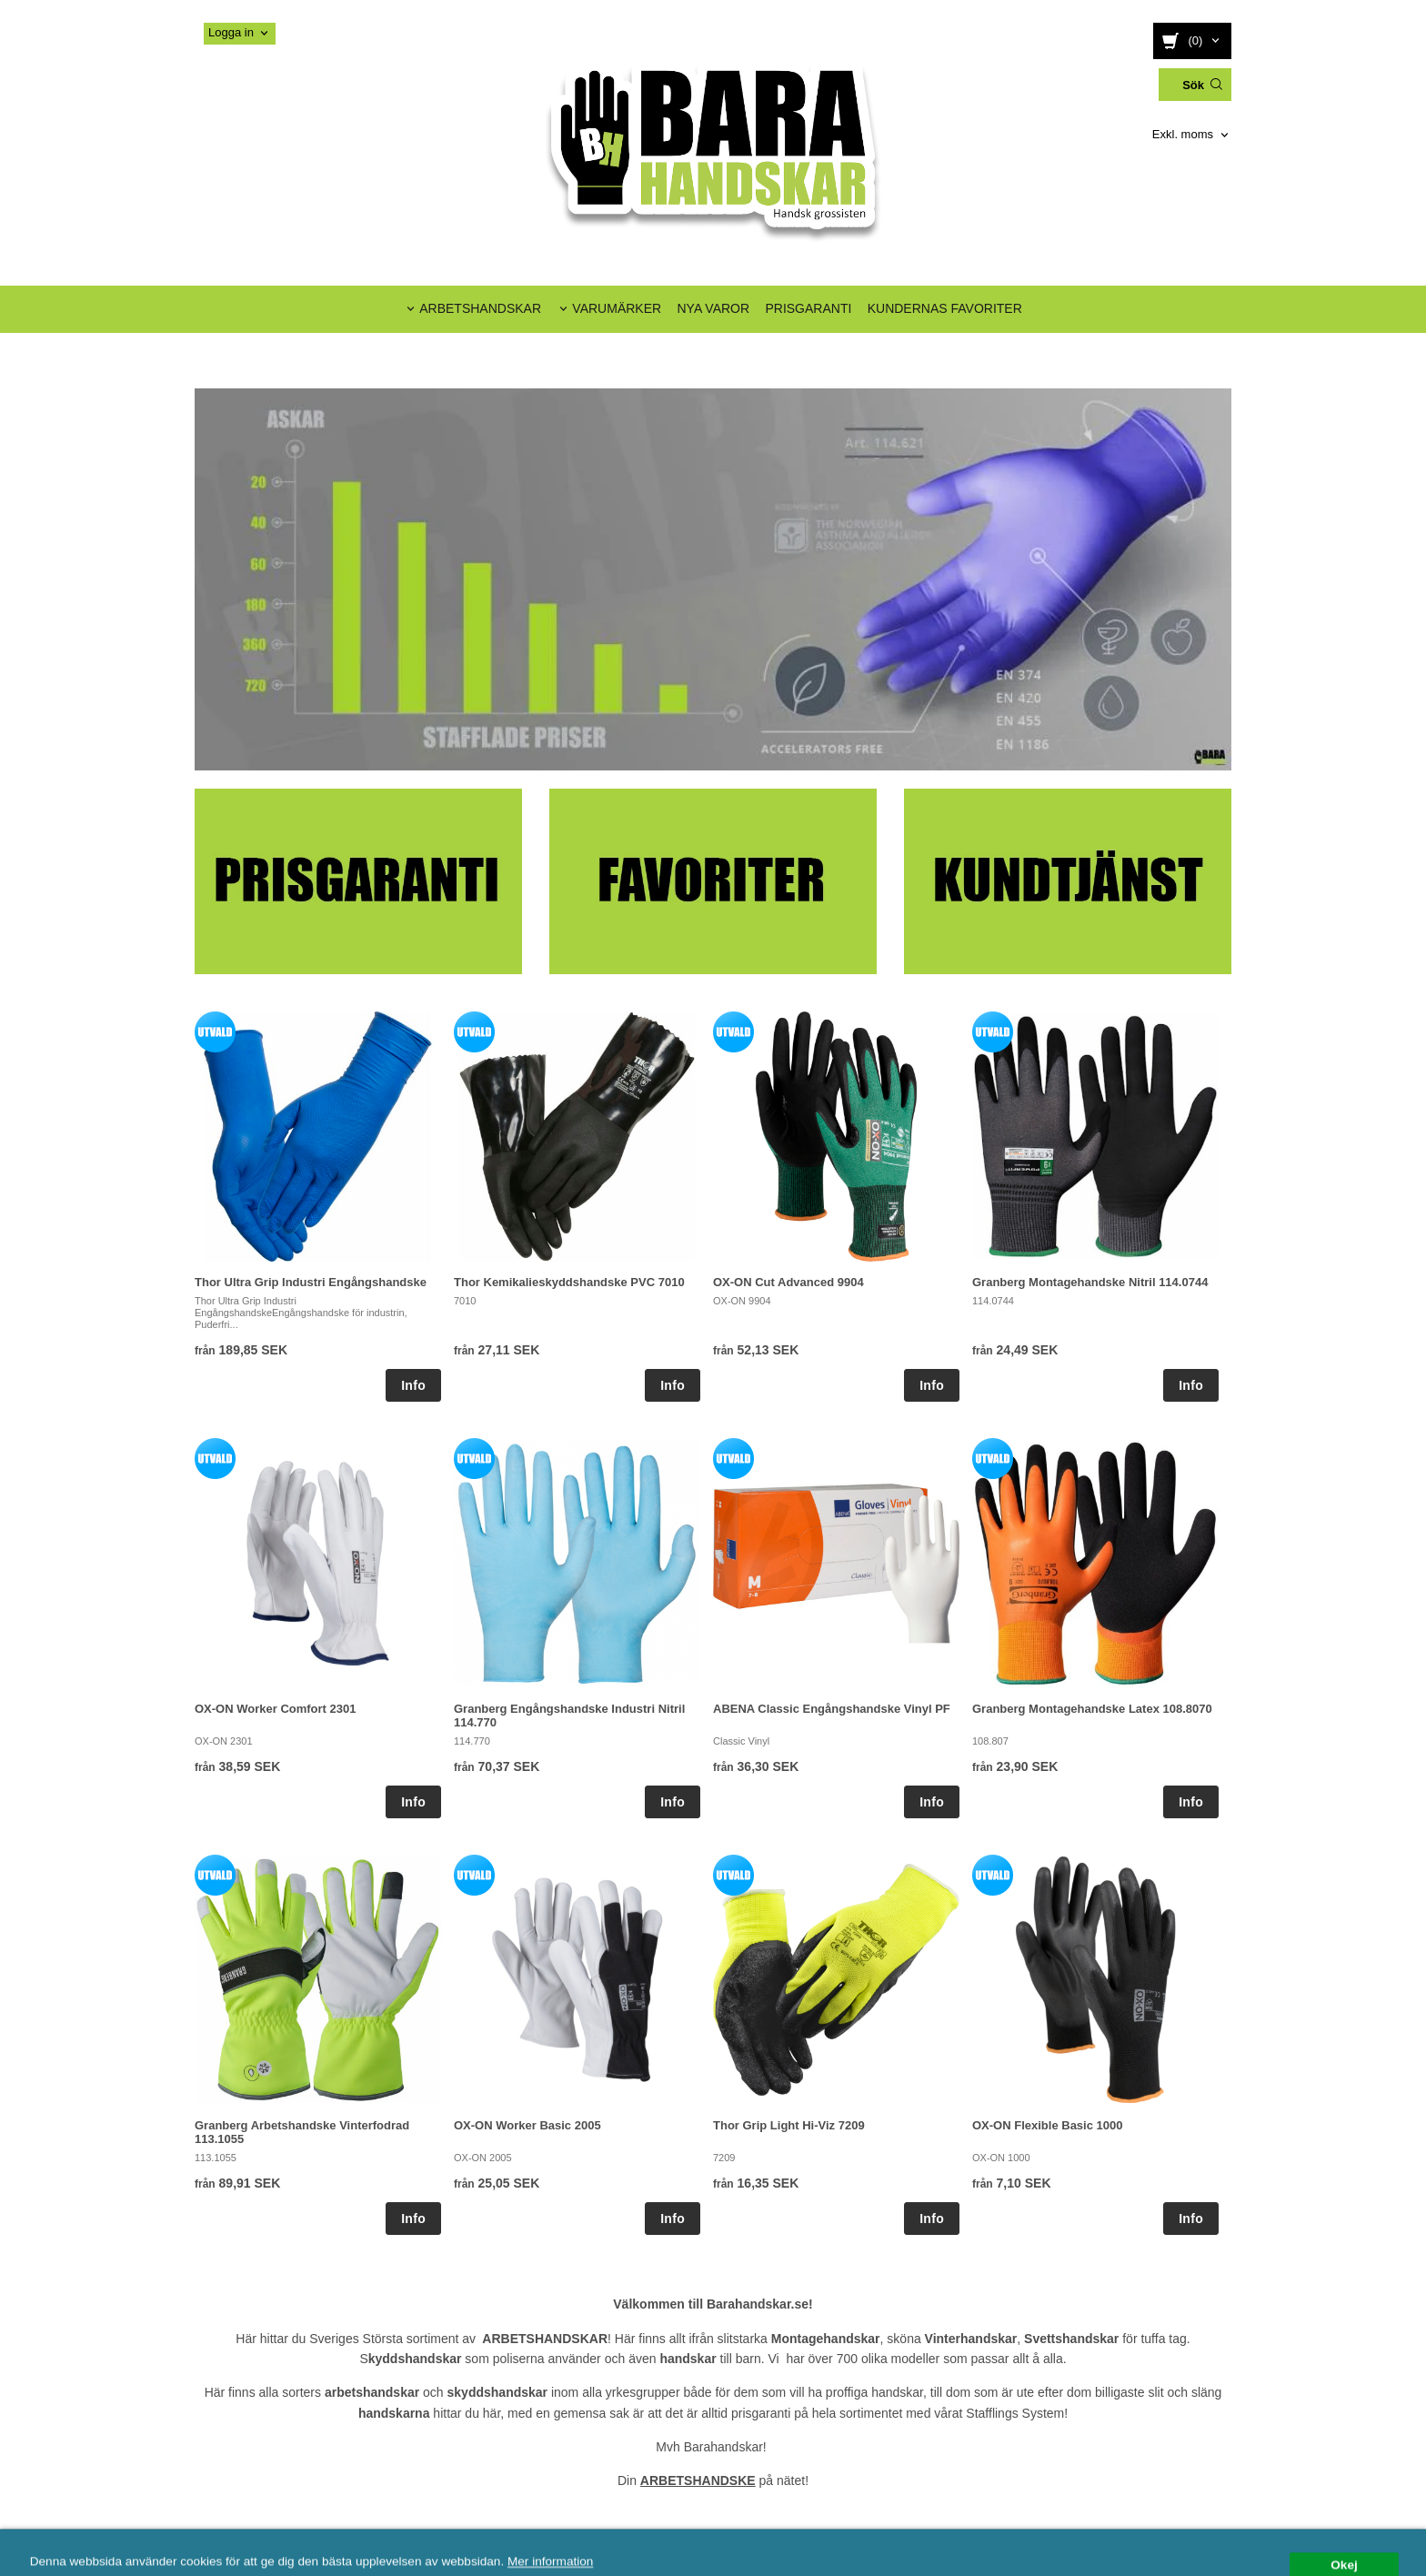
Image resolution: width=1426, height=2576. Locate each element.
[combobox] (1191, 135)
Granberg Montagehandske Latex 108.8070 (1092, 1709)
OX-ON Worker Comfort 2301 (275, 1709)
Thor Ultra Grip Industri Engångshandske (311, 1282)
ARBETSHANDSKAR (480, 308)
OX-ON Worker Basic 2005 (527, 2125)
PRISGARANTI (808, 308)
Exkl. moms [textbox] (1182, 134)
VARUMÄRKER (616, 308)
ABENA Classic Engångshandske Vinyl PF (831, 1709)
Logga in (231, 32)
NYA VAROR (713, 308)
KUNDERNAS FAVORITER (945, 308)
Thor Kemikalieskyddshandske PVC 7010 (569, 1282)
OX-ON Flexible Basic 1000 (1047, 2125)
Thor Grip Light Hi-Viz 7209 (789, 2125)
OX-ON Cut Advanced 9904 (788, 1282)
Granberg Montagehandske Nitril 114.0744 (1090, 1282)
